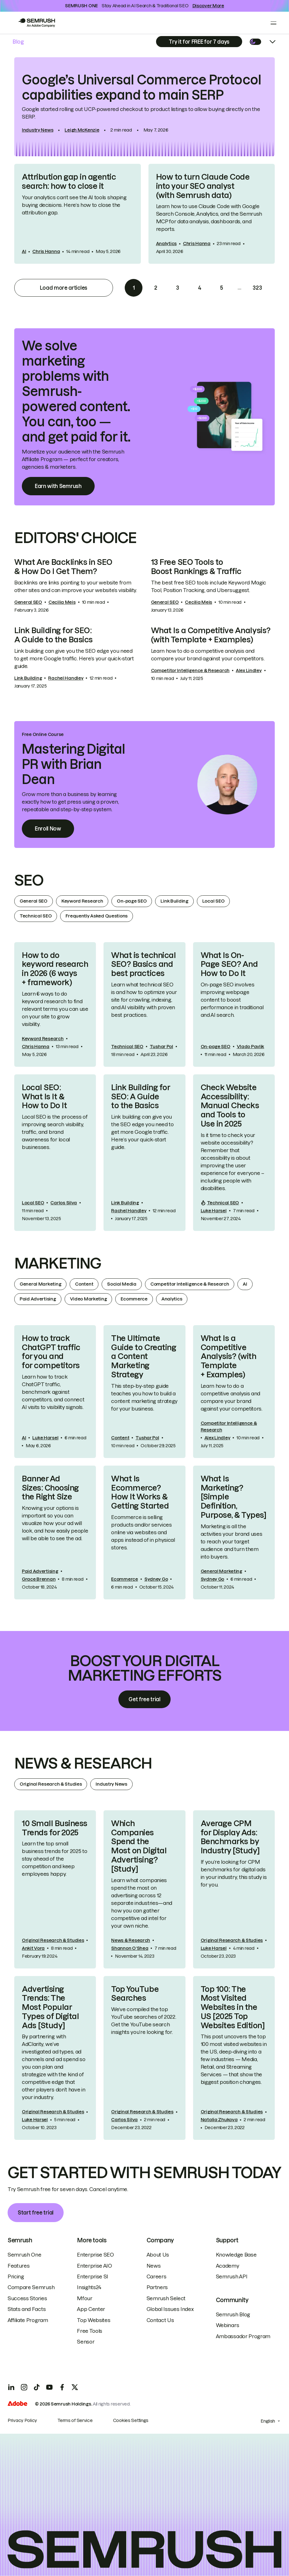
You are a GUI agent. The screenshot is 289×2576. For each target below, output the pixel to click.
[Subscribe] (199, 41)
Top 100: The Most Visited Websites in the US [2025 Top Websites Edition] (233, 2007)
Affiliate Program (28, 2320)
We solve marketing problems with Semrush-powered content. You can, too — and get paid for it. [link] (76, 391)
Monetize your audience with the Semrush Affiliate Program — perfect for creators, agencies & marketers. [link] (73, 459)
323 (257, 288)
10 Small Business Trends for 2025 (54, 1828)
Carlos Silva (63, 1202)
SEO (28, 880)
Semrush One (24, 2255)
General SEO (28, 602)
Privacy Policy (22, 2420)
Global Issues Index (170, 2309)
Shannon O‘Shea (129, 1948)
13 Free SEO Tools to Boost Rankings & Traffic (196, 567)
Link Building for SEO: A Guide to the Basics (53, 635)
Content (84, 1284)
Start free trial (35, 2212)
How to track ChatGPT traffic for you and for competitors (51, 1352)
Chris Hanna (46, 251)
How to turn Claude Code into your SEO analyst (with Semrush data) (203, 186)
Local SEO (213, 901)
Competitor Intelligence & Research (190, 670)
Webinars (227, 2325)
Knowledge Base (236, 2255)
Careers (156, 2276)
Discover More (208, 5)
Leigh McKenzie (82, 130)
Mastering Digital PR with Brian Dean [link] (73, 764)
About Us (158, 2255)
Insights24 (89, 2287)
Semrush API (231, 2276)
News (154, 2266)
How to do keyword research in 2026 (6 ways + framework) (55, 969)
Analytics (166, 243)
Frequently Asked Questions (97, 915)
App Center (91, 2309)
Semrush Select (166, 2298)
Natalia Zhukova (219, 2119)
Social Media (121, 1284)
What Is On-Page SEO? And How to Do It (229, 964)
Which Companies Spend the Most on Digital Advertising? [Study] (138, 1846)
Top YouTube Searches (135, 1994)
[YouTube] (49, 2387)
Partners (157, 2287)
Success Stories (27, 2298)
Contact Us (160, 2320)
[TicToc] (37, 2387)
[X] (75, 2387)
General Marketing (40, 1284)
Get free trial (144, 1699)
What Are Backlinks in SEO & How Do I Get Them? (63, 567)
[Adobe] (17, 2404)
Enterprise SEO (95, 2255)
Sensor (85, 2341)
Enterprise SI (92, 2276)
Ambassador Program (243, 2336)
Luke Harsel (214, 1210)
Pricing (16, 2276)
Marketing (57, 1263)
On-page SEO (132, 901)
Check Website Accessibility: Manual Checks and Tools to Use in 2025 (230, 1105)
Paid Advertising (38, 1298)
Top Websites (93, 2320)
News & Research (83, 1763)
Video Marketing (88, 1298)
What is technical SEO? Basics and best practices (143, 964)
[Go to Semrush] (36, 22)
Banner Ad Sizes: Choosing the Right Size (50, 1487)
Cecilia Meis (62, 602)
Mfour (84, 2298)
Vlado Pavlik (250, 1046)
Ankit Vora (33, 1948)
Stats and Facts (27, 2309)
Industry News (37, 130)
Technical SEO (36, 915)
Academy (227, 2266)
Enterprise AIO (94, 2266)
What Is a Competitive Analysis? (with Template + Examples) (211, 635)
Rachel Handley (65, 678)
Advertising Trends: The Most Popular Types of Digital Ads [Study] (50, 2007)
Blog (18, 42)
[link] (144, 106)
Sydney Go (156, 1579)
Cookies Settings (131, 2420)
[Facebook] (62, 2387)
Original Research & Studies (51, 1784)
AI (24, 251)
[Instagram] (24, 2387)
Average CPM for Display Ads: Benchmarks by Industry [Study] (230, 1837)
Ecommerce (134, 1298)
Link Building (28, 678)
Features (18, 2266)
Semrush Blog (233, 2314)
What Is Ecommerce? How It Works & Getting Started (140, 1492)
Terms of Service (75, 2420)
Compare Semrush (31, 2287)
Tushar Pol (161, 1046)
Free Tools (89, 2331)
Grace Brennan (38, 1579)
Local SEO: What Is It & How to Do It (44, 1096)
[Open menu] (273, 23)
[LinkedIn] (11, 2387)
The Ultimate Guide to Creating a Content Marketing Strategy (143, 1356)
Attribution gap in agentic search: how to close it (69, 181)
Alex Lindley (249, 670)
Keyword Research (82, 901)
